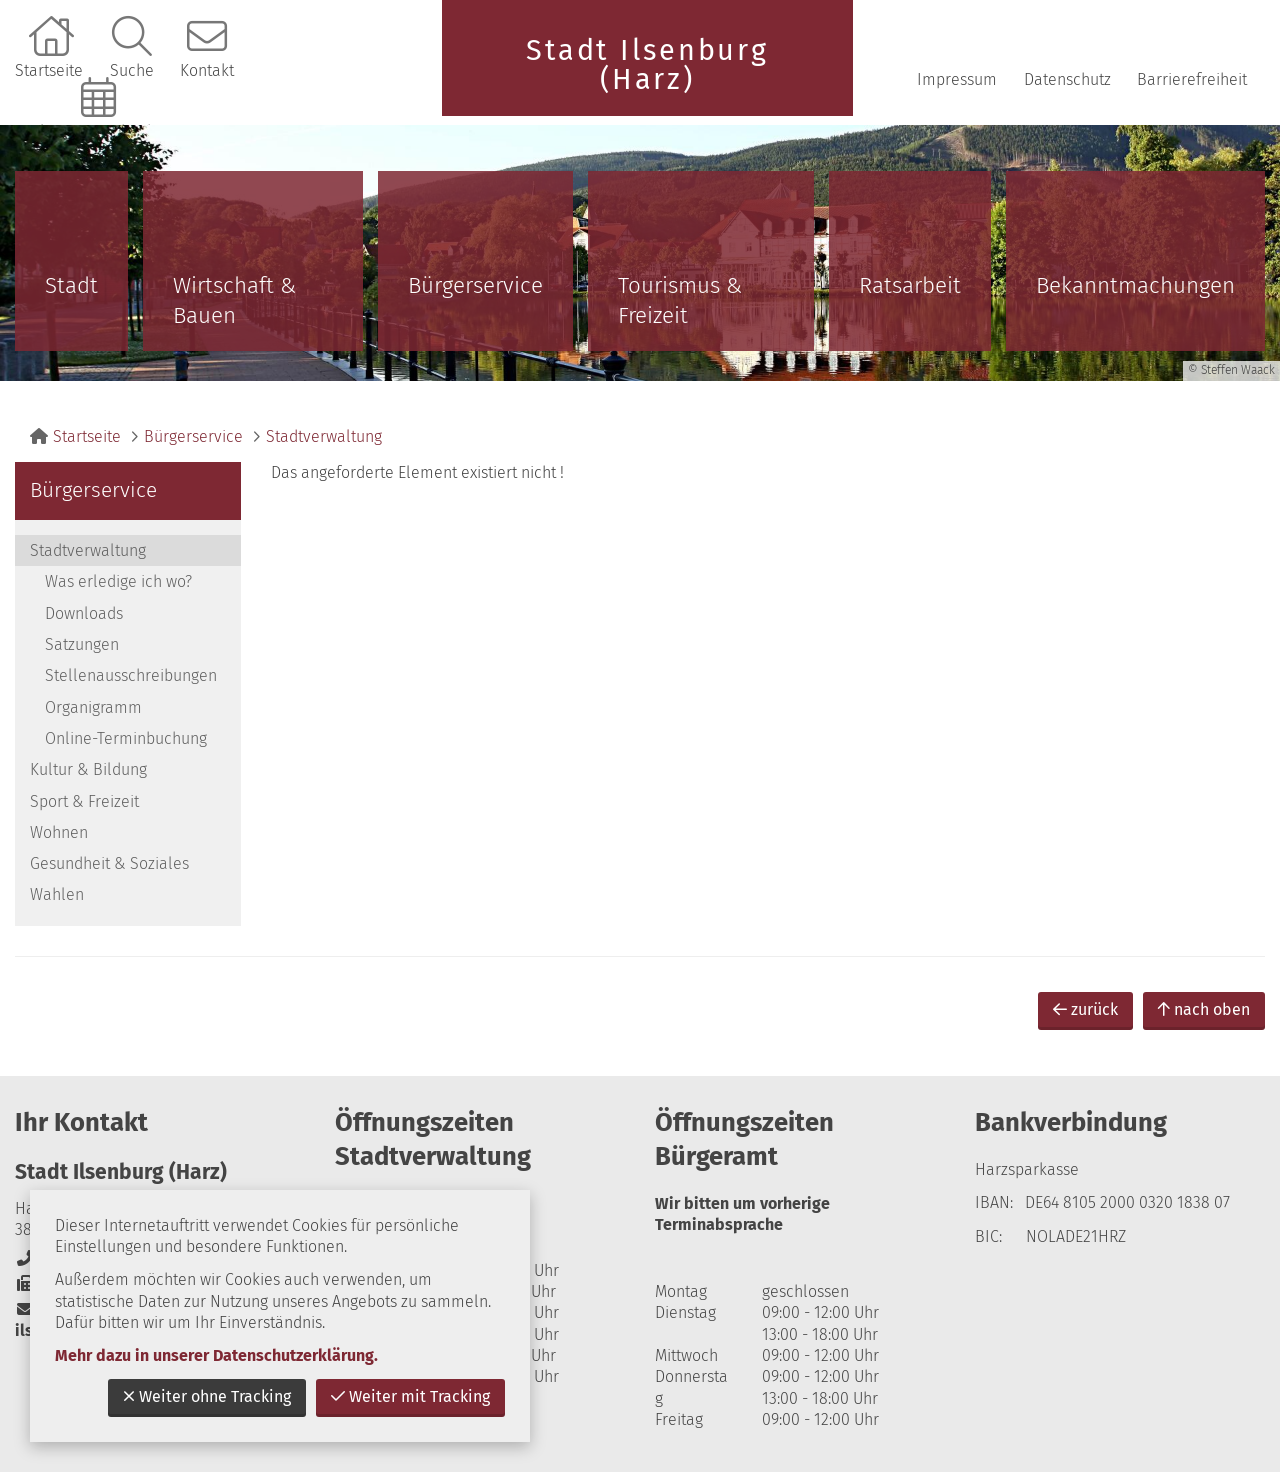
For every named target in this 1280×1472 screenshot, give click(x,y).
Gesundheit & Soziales (109, 863)
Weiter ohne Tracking (207, 1396)
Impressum (957, 79)
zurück (1085, 1009)
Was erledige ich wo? (118, 581)
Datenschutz (1067, 79)
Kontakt (207, 70)
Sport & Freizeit (84, 801)
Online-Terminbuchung (101, 131)
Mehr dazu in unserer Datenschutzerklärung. (216, 1355)
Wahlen (57, 894)
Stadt (71, 285)
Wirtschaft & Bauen (234, 300)
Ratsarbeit (910, 285)
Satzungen (82, 644)
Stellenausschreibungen (131, 675)
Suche (132, 70)
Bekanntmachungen (1135, 285)
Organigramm (93, 707)
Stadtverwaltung (324, 436)
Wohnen (59, 832)
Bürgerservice (475, 285)
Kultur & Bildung (88, 769)
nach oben (1204, 1009)
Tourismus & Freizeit (680, 300)
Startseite (49, 70)
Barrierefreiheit (1192, 79)
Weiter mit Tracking (410, 1396)
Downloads (84, 613)
